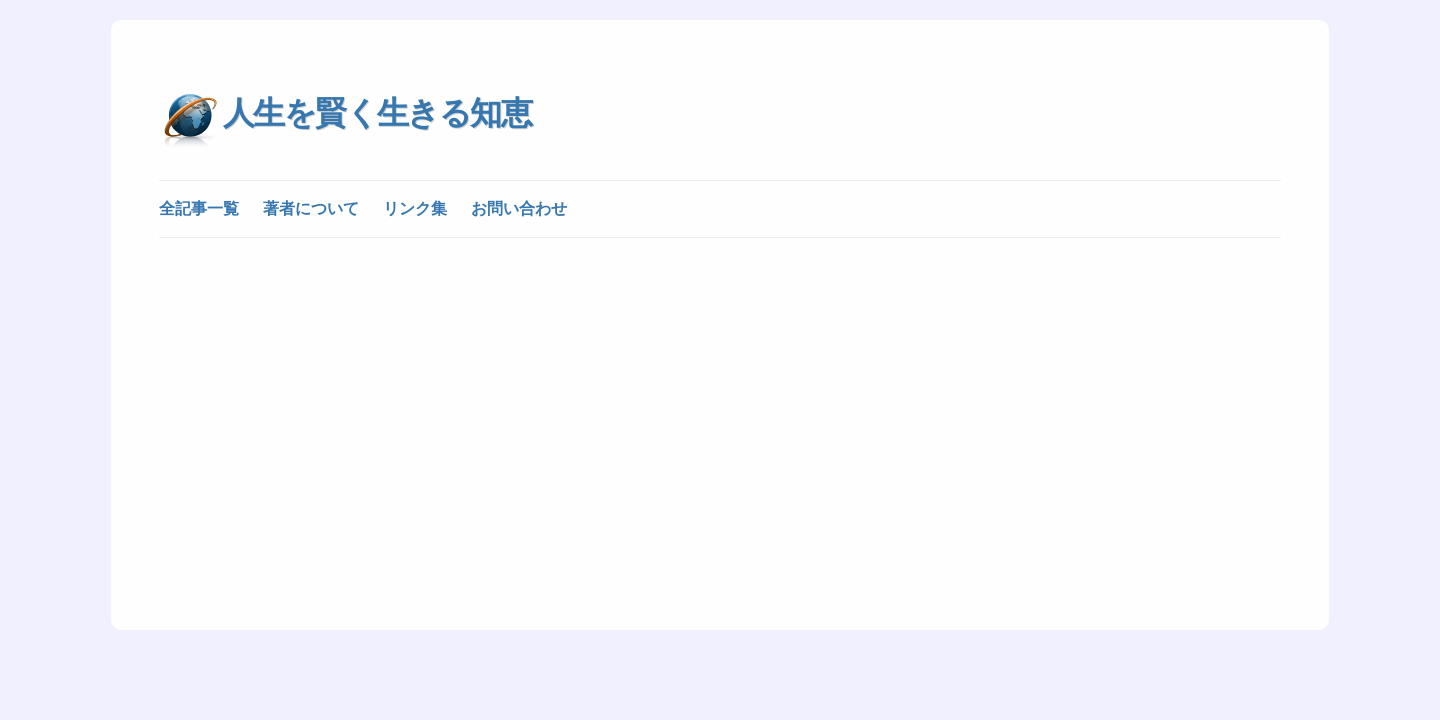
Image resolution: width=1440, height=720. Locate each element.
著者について (311, 208)
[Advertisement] (720, 402)
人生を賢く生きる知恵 (377, 113)
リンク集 (415, 208)
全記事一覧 (199, 208)
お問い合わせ (519, 208)
